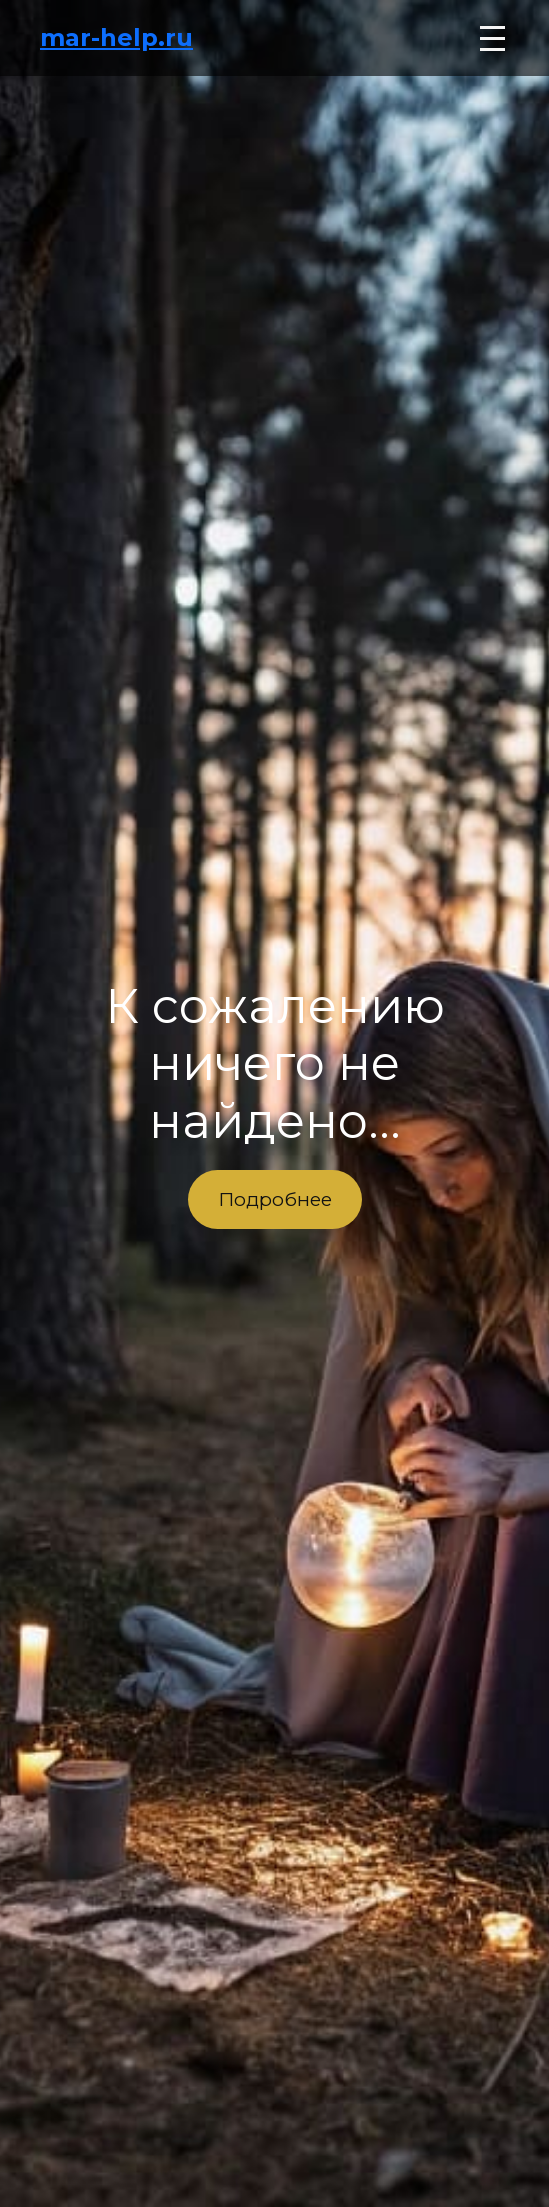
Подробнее (275, 1199)
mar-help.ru (116, 37)
